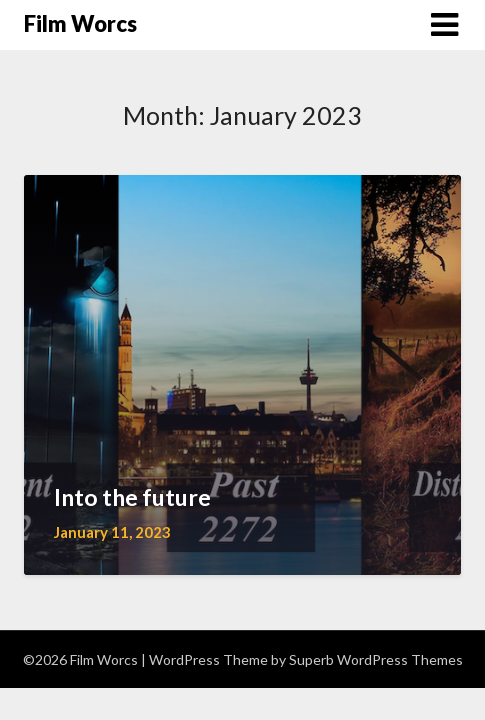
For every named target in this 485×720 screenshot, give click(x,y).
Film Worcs (80, 23)
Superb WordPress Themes (376, 659)
